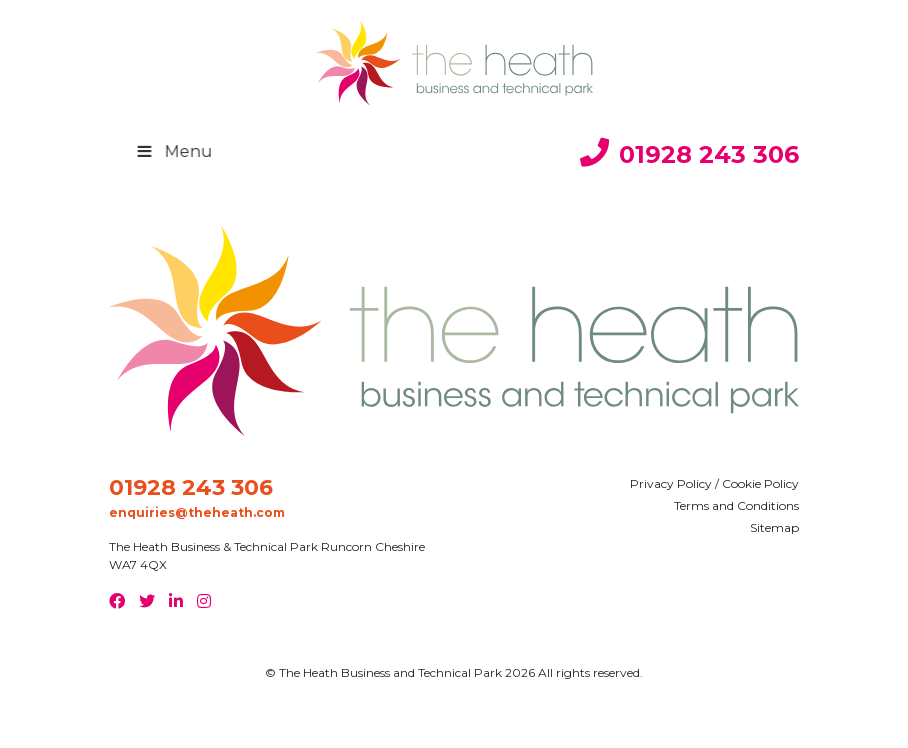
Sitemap (774, 527)
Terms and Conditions (736, 505)
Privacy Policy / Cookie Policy (714, 483)
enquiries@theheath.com (197, 512)
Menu (188, 151)
